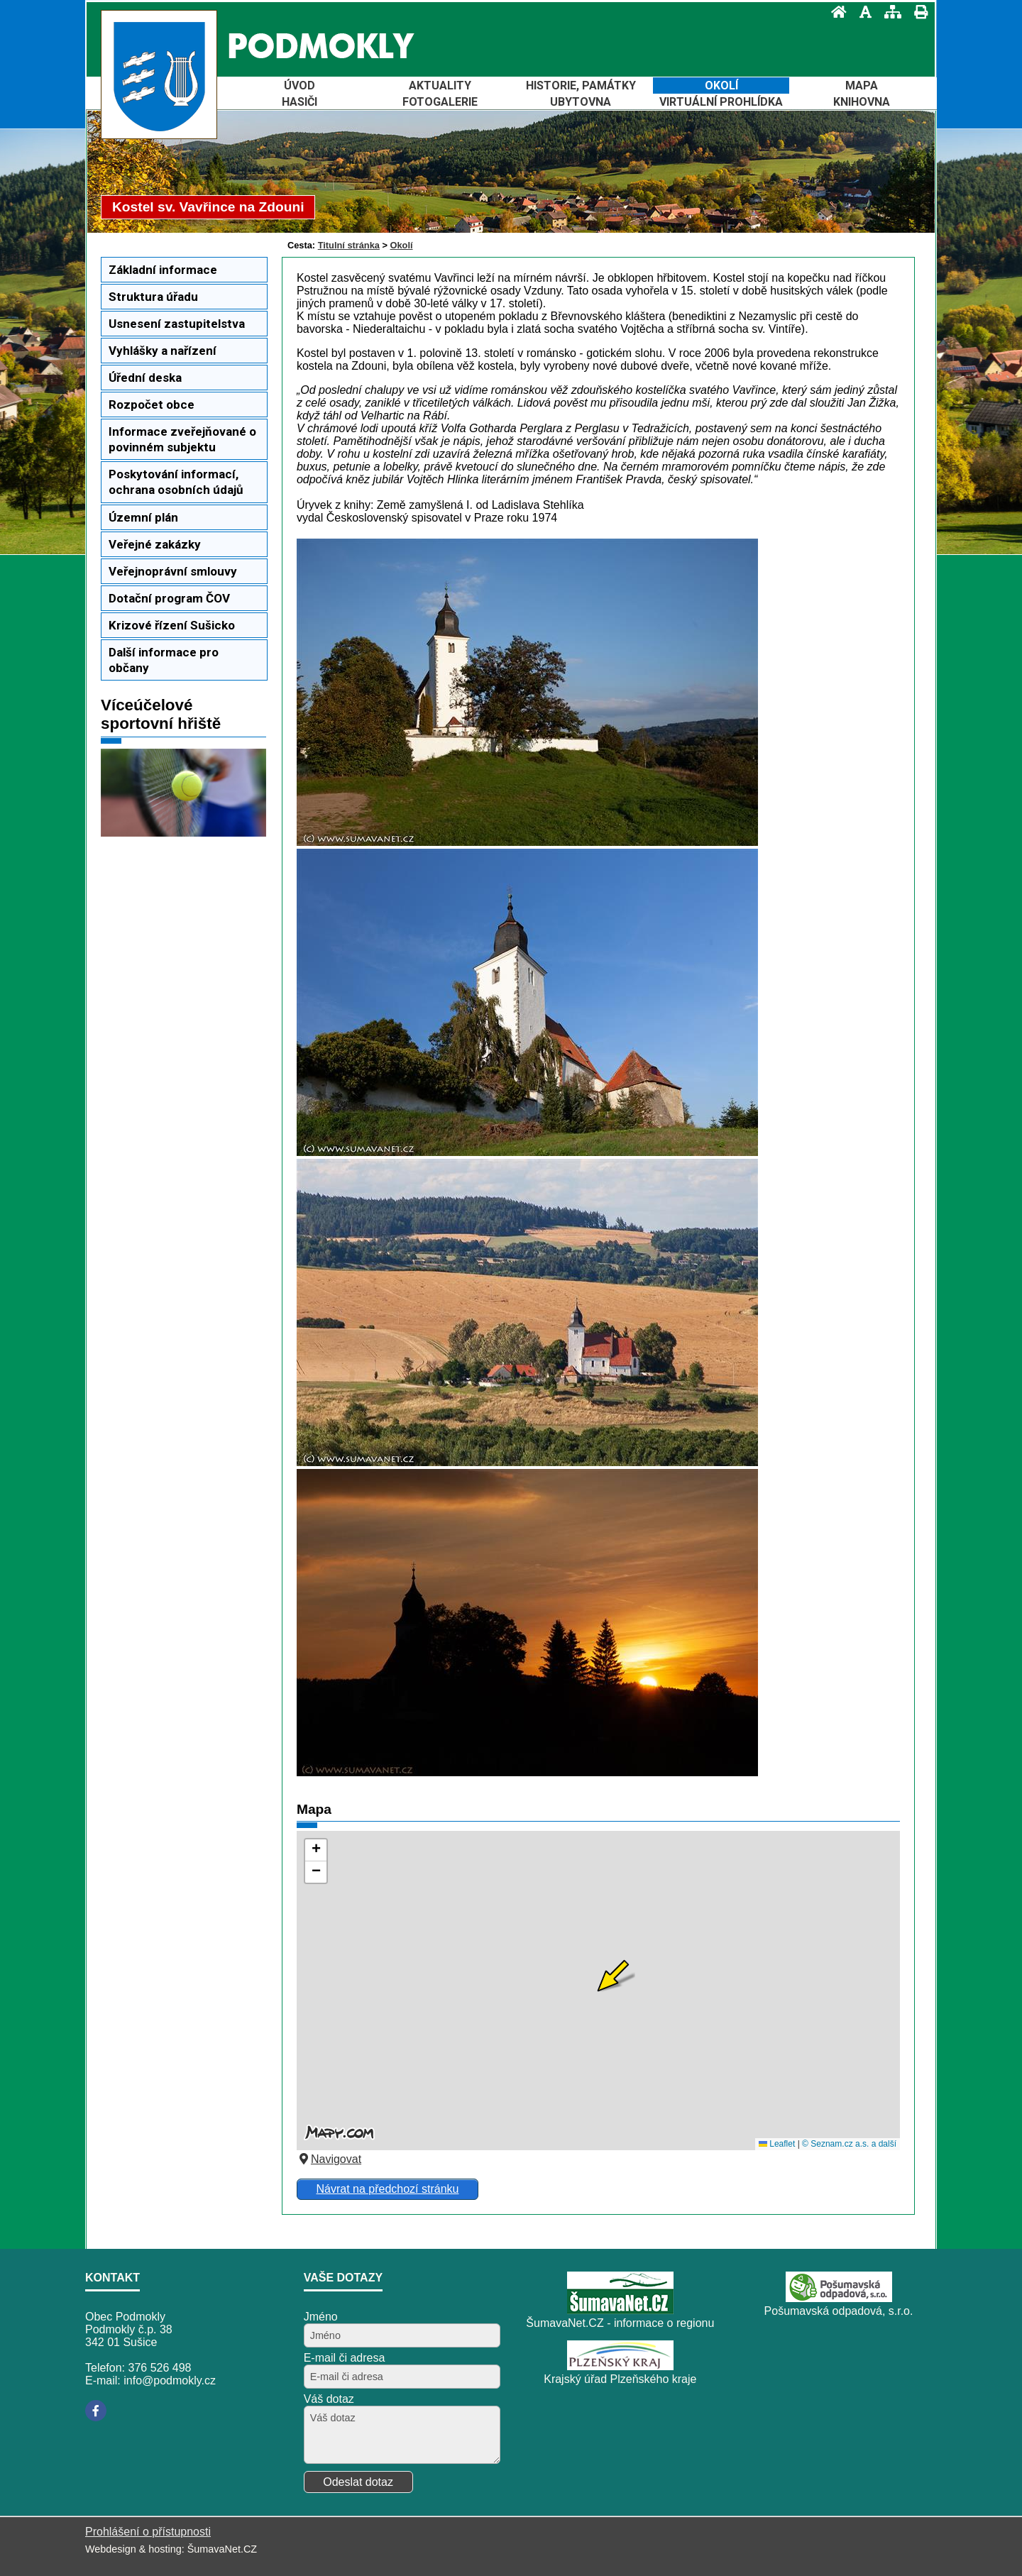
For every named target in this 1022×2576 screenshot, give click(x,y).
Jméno (321, 2317)
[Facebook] (95, 2410)
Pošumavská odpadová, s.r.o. (838, 2311)
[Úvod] (834, 11)
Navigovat (329, 2159)
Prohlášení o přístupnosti (148, 2532)
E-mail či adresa (344, 2358)
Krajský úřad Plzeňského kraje (620, 2379)
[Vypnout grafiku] (861, 11)
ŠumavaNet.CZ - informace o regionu (620, 2323)
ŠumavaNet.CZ (222, 2549)
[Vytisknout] (916, 11)
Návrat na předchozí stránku (387, 2189)
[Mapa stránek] (888, 11)
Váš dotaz (329, 2399)
